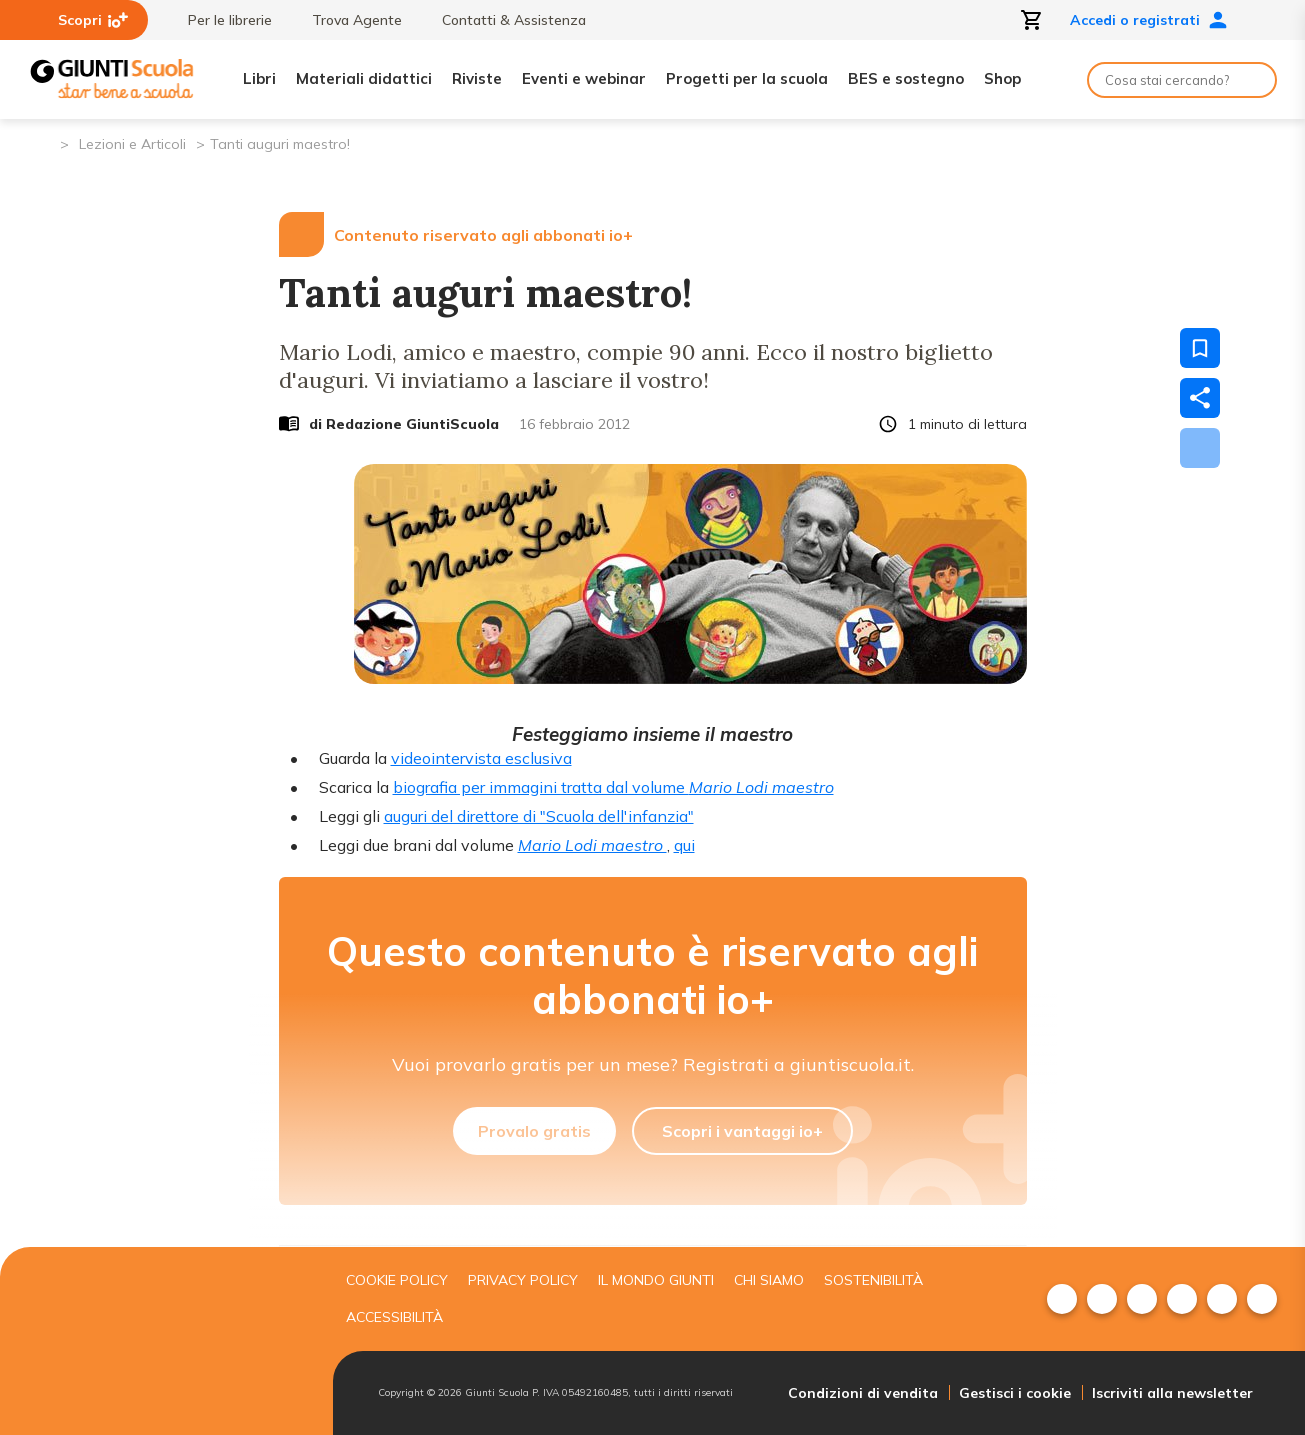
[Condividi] (1200, 398)
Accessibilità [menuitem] (394, 1317)
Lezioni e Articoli (132, 144)
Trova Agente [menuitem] (347, 20)
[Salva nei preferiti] (1200, 348)
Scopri (93, 20)
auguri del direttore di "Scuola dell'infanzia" (539, 816)
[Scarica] (1200, 448)
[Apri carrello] (1032, 20)
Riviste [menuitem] (477, 78)
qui (684, 845)
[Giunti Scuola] (112, 79)
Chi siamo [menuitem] (769, 1280)
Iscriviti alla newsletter (1172, 1393)
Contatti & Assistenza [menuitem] (504, 20)
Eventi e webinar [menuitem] (584, 78)
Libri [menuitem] (259, 78)
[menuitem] (1062, 1299)
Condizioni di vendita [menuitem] (863, 1393)
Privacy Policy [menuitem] (523, 1280)
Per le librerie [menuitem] (220, 20)
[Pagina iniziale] (43, 142)
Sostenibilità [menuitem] (873, 1280)
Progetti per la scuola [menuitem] (747, 78)
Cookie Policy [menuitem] (397, 1280)
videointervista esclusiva (481, 758)
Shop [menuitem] (1002, 78)
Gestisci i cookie (1015, 1393)
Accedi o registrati (1149, 20)
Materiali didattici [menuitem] (364, 78)
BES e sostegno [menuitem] (906, 78)
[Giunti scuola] (168, 1341)
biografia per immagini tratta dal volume (613, 787)
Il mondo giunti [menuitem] (656, 1280)
